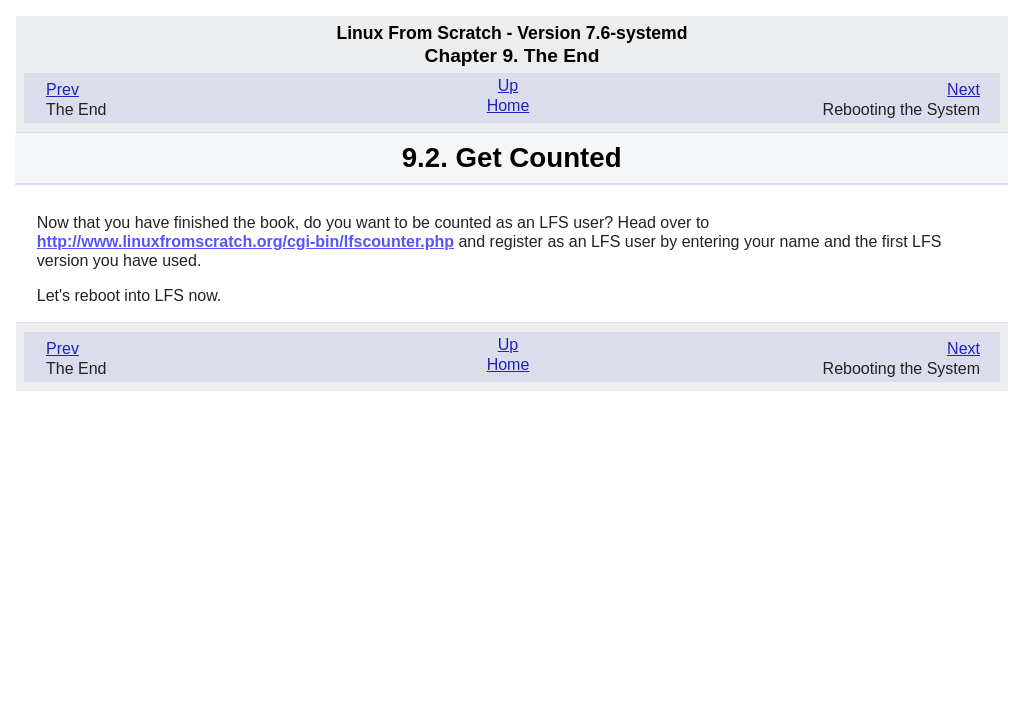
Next (963, 89)
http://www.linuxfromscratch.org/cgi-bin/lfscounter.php (245, 241)
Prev (62, 89)
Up (508, 85)
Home (508, 105)
